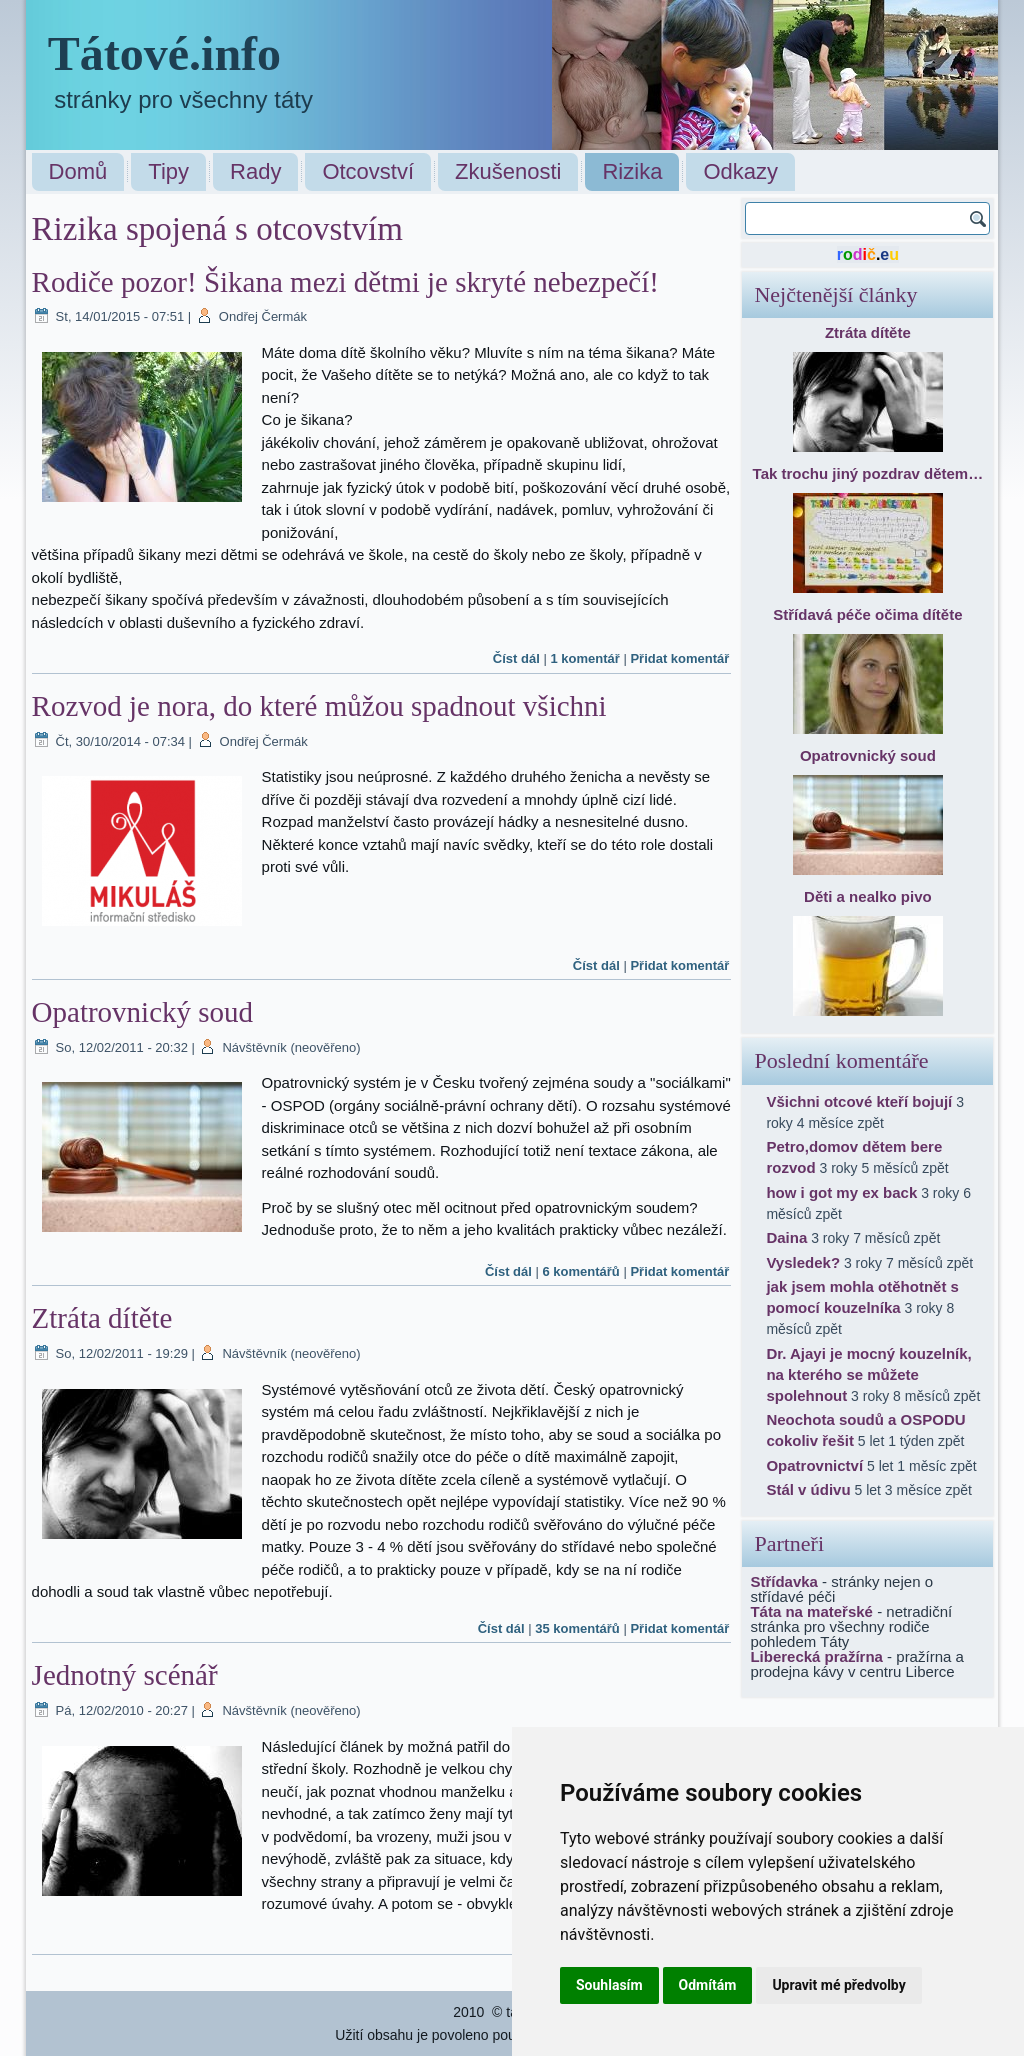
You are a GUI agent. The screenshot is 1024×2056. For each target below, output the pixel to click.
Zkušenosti (508, 171)
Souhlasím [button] (609, 1985)
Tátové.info (164, 53)
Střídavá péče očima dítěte (867, 614)
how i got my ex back (841, 1192)
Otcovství (368, 171)
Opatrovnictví (814, 1465)
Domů (78, 171)
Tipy (168, 171)
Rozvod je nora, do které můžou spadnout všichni (319, 706)
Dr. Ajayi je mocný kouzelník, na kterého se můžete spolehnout (868, 1374)
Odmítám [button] (708, 1985)
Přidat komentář (679, 658)
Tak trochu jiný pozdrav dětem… (868, 473)
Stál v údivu (808, 1489)
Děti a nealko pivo (868, 896)
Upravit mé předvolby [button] (838, 1985)
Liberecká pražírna (816, 1656)
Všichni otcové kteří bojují (859, 1101)
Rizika (632, 171)
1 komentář (584, 658)
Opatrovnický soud (143, 1012)
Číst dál (516, 658)
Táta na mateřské (811, 1611)
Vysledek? (803, 1262)
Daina (786, 1237)
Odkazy (740, 171)
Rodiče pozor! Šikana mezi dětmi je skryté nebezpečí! (345, 282)
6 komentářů (580, 1271)
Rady (255, 171)
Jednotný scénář (125, 1675)
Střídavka (784, 1581)
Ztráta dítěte (102, 1318)
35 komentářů (577, 1628)
